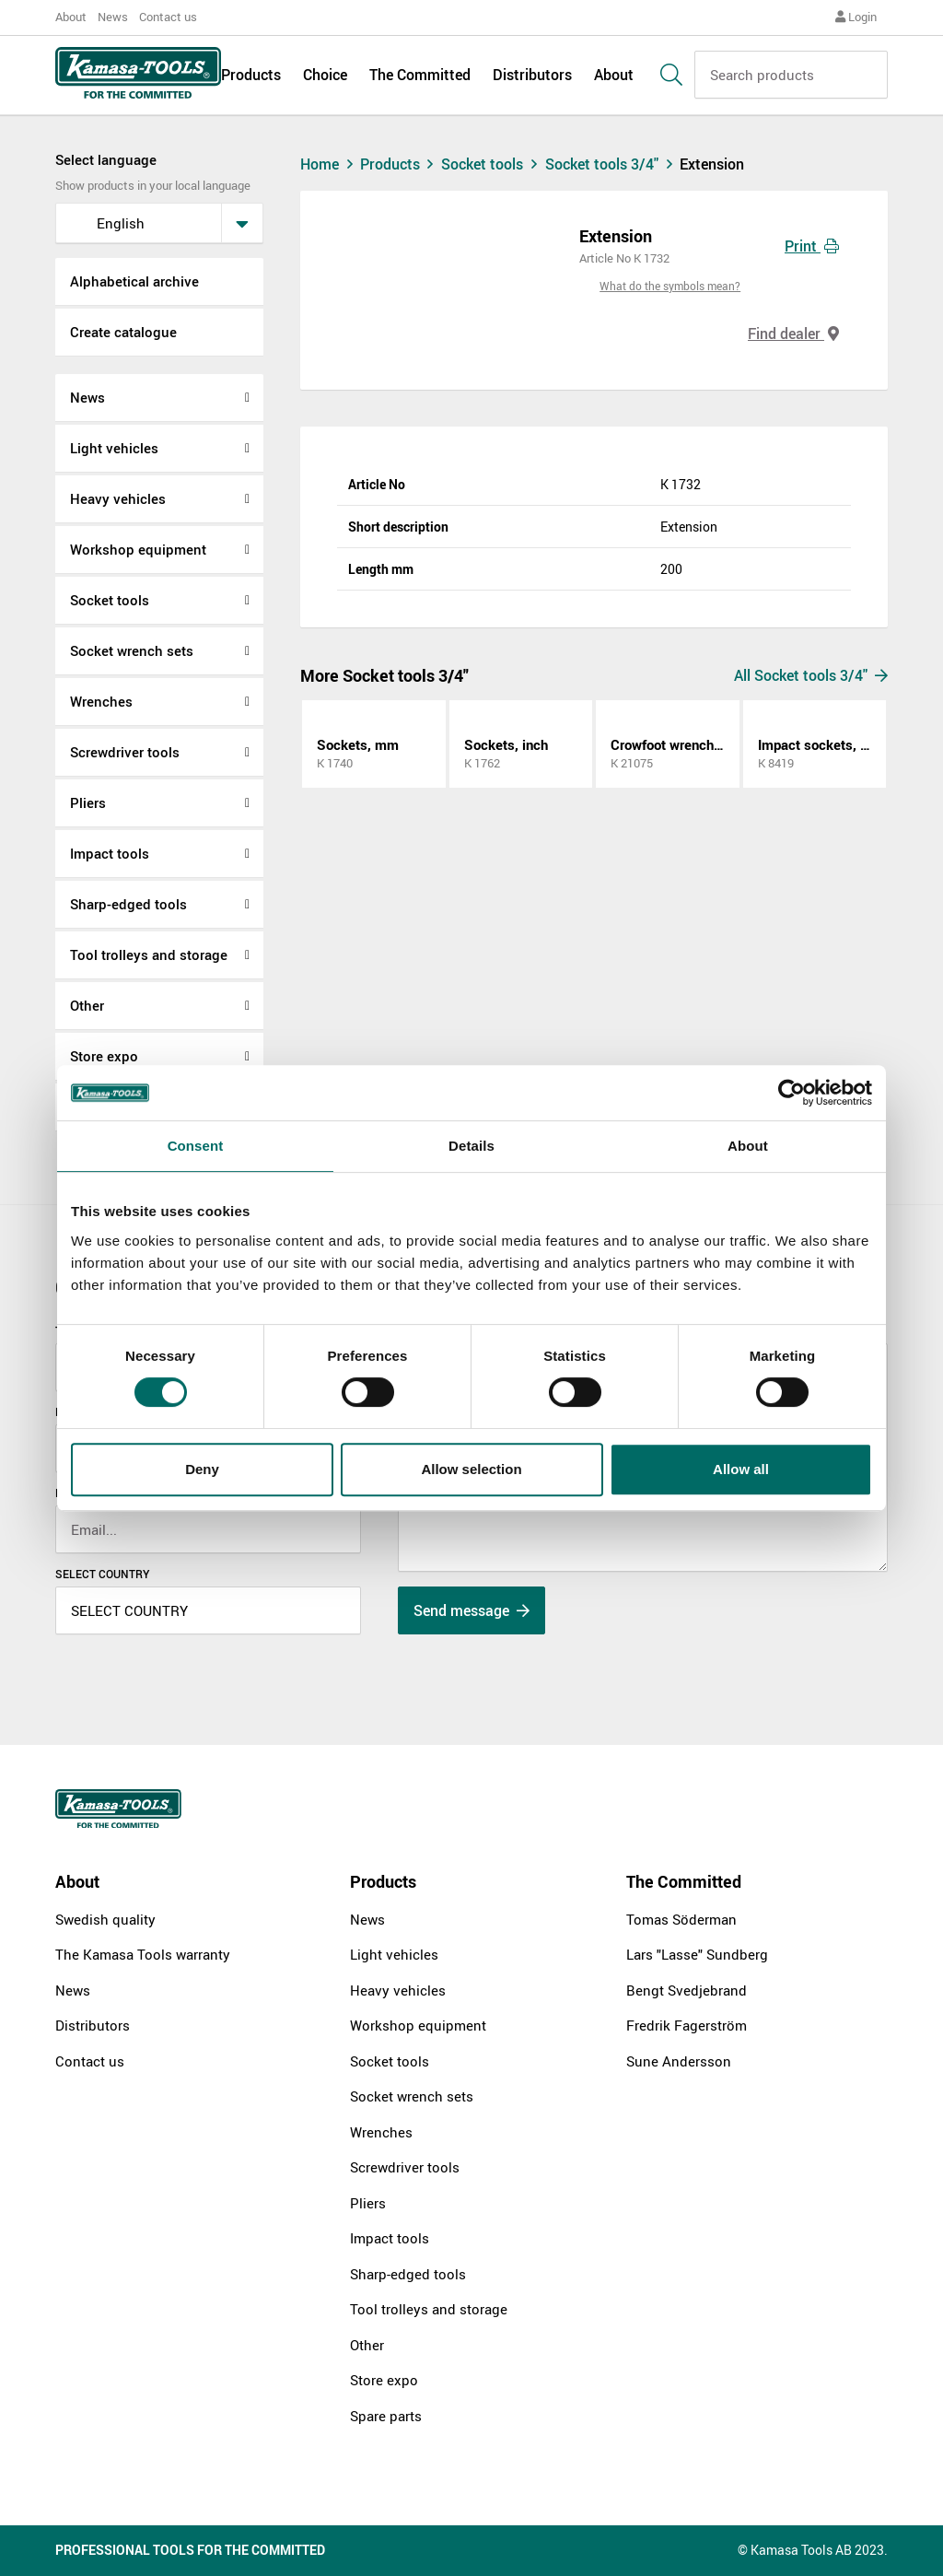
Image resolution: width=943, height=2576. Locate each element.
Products (251, 75)
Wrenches (101, 701)
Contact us (168, 16)
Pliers (88, 802)
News (113, 16)
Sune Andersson (678, 2061)
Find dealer (793, 333)
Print (812, 246)
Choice (325, 75)
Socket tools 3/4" (613, 164)
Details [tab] (471, 1145)
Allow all (741, 1469)
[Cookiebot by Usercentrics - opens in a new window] (791, 1093)
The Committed (420, 75)
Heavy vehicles (118, 498)
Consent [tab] (196, 1145)
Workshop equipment (138, 549)
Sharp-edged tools (128, 904)
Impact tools (109, 853)
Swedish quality (105, 1919)
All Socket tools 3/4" (811, 675)
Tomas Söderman (681, 1919)
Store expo (104, 1056)
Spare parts (386, 2415)
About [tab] (748, 1145)
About (71, 16)
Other (87, 1005)
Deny (202, 1469)
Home (328, 164)
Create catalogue (123, 331)
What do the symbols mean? (670, 285)
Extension (712, 164)
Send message (471, 1610)
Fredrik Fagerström (686, 2025)
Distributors (532, 75)
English (106, 223)
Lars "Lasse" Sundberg (697, 1954)
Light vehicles (114, 448)
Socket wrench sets (131, 650)
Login (856, 16)
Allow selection (471, 1469)
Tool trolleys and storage (148, 954)
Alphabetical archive (134, 281)
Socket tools (109, 600)
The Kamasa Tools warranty (142, 1954)
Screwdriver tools (125, 752)
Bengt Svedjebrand (686, 1990)
